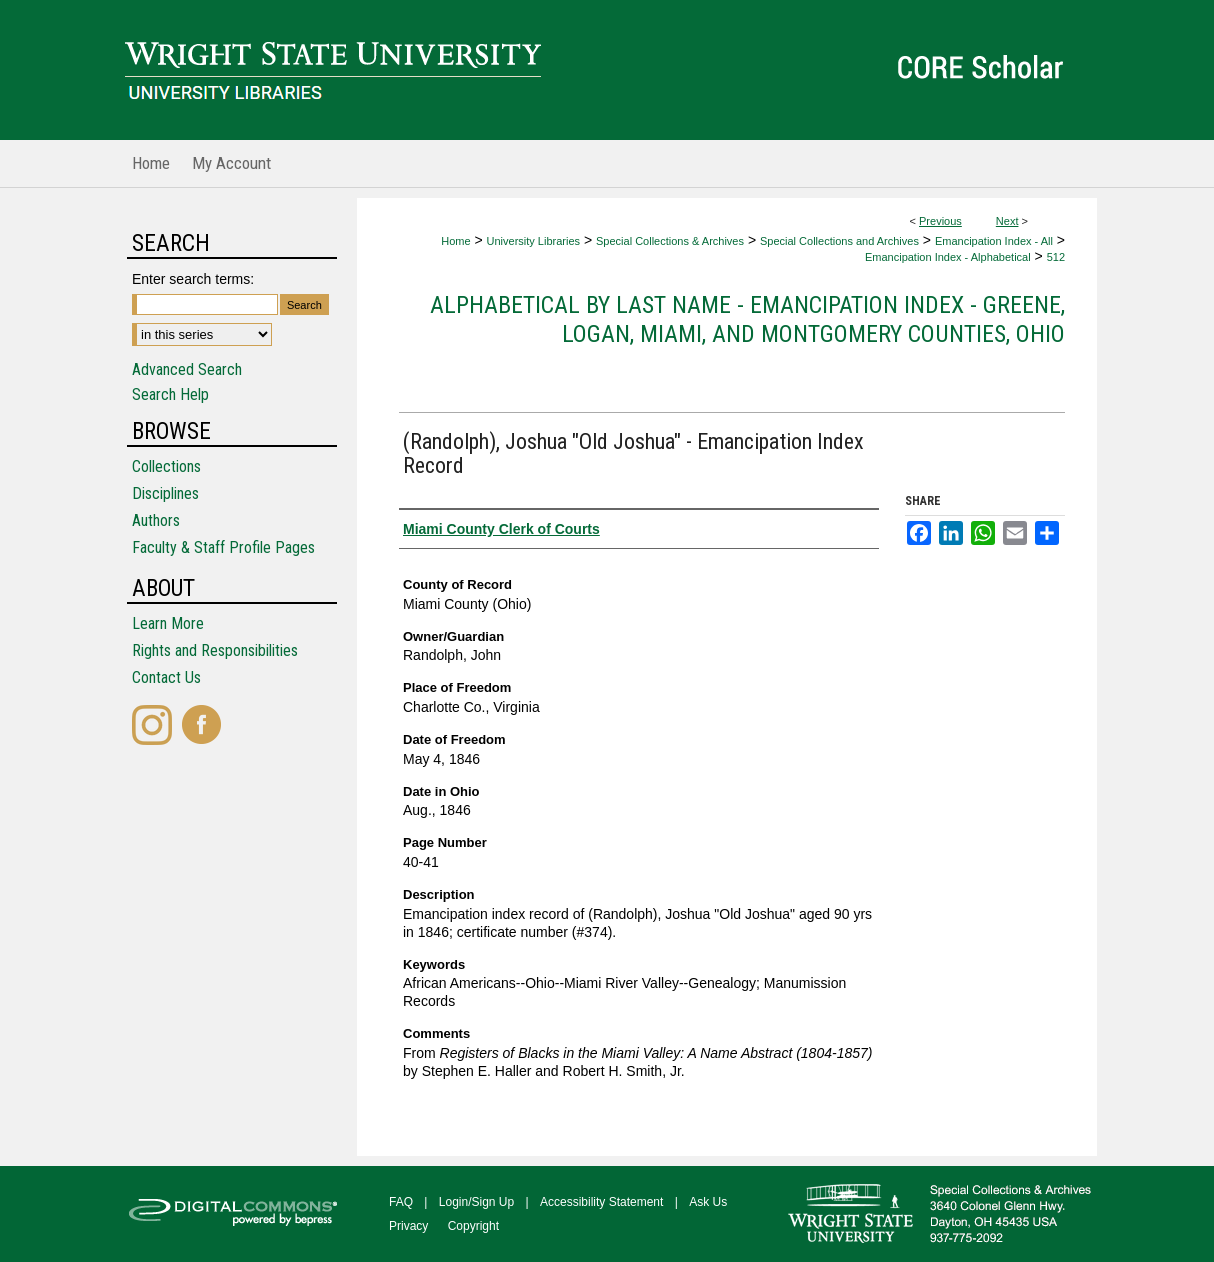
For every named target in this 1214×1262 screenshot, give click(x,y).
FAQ (401, 1202)
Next (1007, 221)
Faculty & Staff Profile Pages (223, 547)
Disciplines (165, 493)
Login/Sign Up (476, 1202)
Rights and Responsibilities (215, 650)
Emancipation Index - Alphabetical (948, 257)
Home (455, 241)
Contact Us (166, 677)
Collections (166, 466)
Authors (156, 520)
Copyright (473, 1226)
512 (1056, 257)
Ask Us (708, 1202)
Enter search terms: (193, 279)
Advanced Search (187, 369)
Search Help (170, 394)
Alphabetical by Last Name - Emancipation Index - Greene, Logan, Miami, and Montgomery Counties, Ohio (747, 319)
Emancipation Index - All (994, 241)
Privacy (408, 1226)
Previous (940, 221)
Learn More (168, 623)
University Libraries (534, 241)
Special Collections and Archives (839, 241)
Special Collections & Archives (670, 241)
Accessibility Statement (601, 1202)
